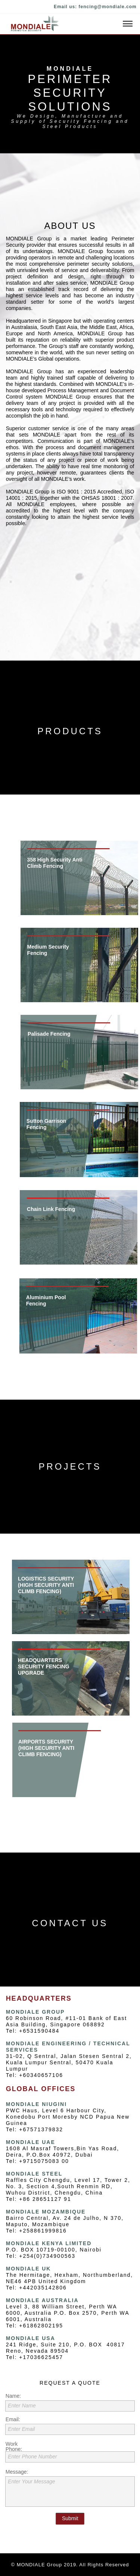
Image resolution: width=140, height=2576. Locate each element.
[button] (70, 23)
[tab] (66, 878)
